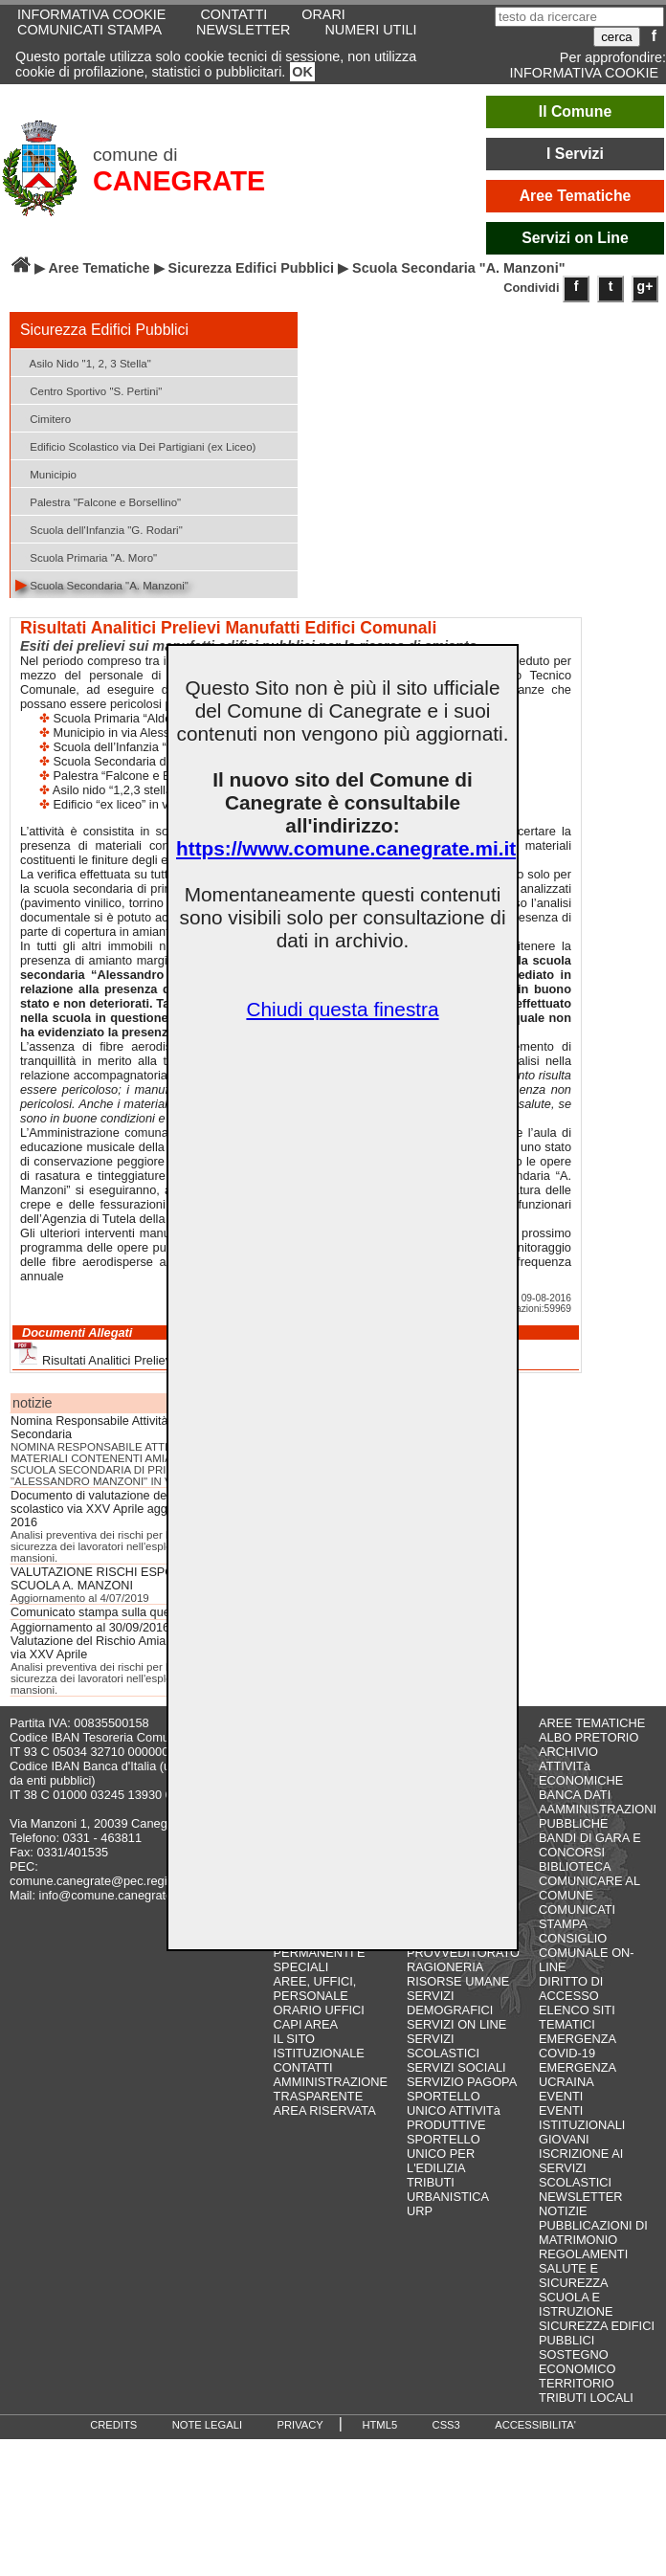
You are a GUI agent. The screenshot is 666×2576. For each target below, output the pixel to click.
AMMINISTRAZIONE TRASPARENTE (331, 2089)
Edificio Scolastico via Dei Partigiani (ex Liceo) (135, 445)
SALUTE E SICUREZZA (574, 2275)
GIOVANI (563, 2139)
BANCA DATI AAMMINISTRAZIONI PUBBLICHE (597, 1809)
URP (420, 2211)
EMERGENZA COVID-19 (577, 2046)
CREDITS (113, 2425)
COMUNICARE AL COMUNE (589, 1888)
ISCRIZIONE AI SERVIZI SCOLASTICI (581, 2167)
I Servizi (575, 153)
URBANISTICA (448, 2196)
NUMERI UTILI (370, 29)
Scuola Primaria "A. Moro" (86, 556)
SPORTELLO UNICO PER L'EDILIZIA (443, 2153)
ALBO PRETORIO (588, 1737)
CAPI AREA (306, 2024)
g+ (645, 286)
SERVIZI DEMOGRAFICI (450, 2002)
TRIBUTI (431, 2182)
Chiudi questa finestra (342, 1009)
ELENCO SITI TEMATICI (577, 2017)
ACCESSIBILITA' (535, 2425)
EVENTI (561, 2096)
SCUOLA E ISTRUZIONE (576, 2304)
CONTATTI (303, 2067)
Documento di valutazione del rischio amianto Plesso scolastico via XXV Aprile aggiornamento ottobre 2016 (152, 1509)
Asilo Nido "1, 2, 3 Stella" (83, 362)
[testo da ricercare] (579, 17)
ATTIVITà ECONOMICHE (581, 1773)
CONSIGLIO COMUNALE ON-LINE (586, 1952)
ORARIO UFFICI (319, 2010)
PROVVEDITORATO (463, 1952)
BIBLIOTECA (574, 1866)
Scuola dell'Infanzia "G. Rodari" (99, 529)
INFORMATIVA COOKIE (584, 72)
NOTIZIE (563, 2211)
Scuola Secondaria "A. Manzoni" (102, 584)
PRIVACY (300, 2425)
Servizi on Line (575, 238)
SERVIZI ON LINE (456, 2024)
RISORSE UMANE (458, 1981)
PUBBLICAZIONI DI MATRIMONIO (593, 2232)
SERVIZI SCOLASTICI (443, 2046)
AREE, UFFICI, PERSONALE (315, 1988)
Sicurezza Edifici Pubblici (251, 268)
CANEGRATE (179, 181)
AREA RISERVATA (325, 2110)
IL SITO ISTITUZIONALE (319, 2046)
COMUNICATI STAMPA (89, 29)
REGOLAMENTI (583, 2254)
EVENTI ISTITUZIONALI (582, 2117)
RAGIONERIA (445, 1967)
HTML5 (379, 2425)
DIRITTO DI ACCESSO (571, 1988)
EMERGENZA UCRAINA (577, 2074)
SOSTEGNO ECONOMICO (577, 2361)
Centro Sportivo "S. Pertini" (88, 390)
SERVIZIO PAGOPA (462, 2082)
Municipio (46, 473)
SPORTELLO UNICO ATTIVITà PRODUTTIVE (453, 2110)
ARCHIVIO (568, 1751)
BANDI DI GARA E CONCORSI (590, 1845)
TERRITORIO (576, 2383)
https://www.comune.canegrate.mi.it (346, 848)
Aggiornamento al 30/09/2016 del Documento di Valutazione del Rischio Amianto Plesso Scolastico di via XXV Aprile (152, 1641)
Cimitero (43, 418)
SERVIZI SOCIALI (456, 2067)
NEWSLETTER (243, 29)
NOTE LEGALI (207, 2425)
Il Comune (575, 111)
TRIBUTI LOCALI (586, 2397)
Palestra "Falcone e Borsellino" (98, 501)
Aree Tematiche (576, 196)
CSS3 (446, 2425)
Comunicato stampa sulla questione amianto (130, 1612)
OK (302, 71)
